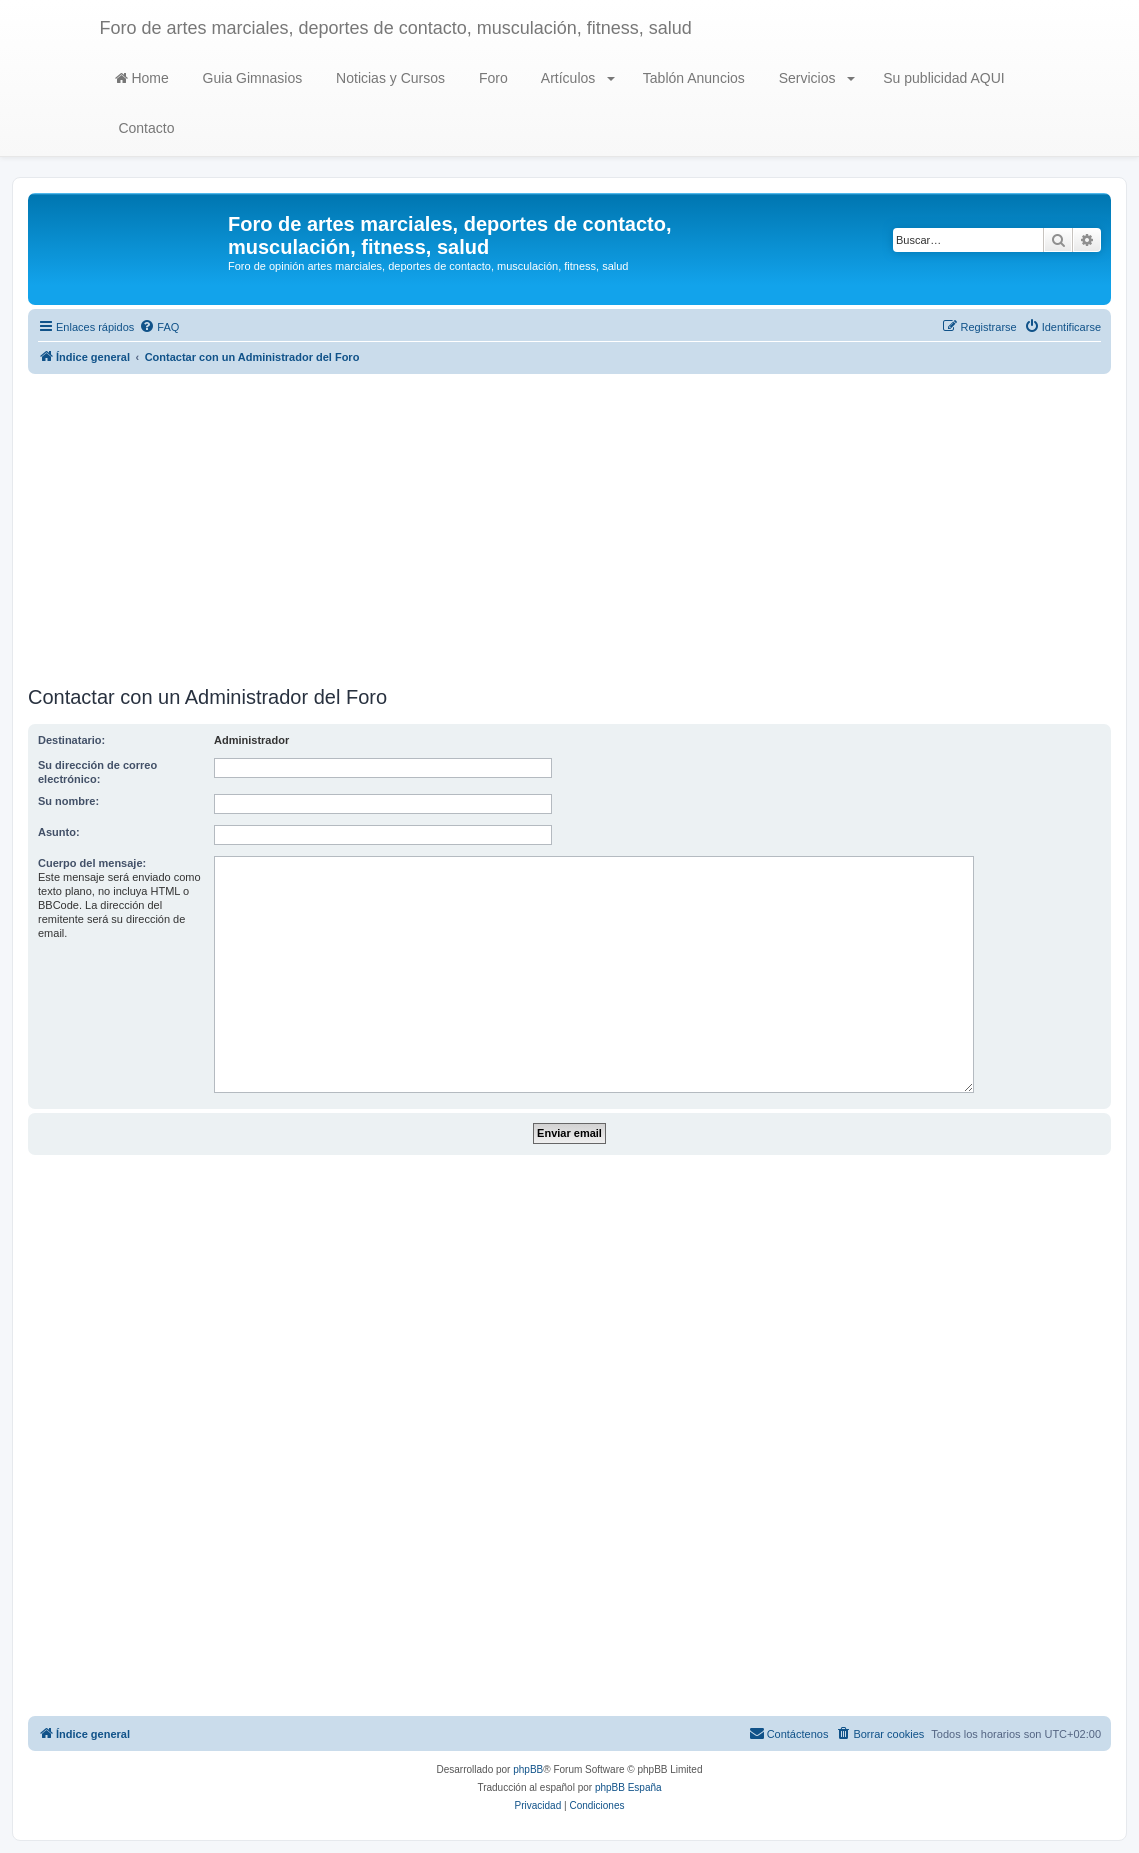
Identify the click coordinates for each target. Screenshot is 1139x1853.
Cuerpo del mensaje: (92, 863)
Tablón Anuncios (692, 78)
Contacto (145, 128)
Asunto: (59, 832)
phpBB (528, 1769)
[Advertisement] (569, 530)
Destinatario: (71, 740)
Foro (491, 78)
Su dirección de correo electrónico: (97, 772)
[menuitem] (159, 327)
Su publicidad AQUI (941, 78)
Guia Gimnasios (250, 78)
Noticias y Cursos (388, 78)
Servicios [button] (815, 78)
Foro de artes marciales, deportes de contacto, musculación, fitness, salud (396, 28)
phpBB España (628, 1787)
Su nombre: (68, 801)
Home (142, 78)
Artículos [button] (576, 78)
